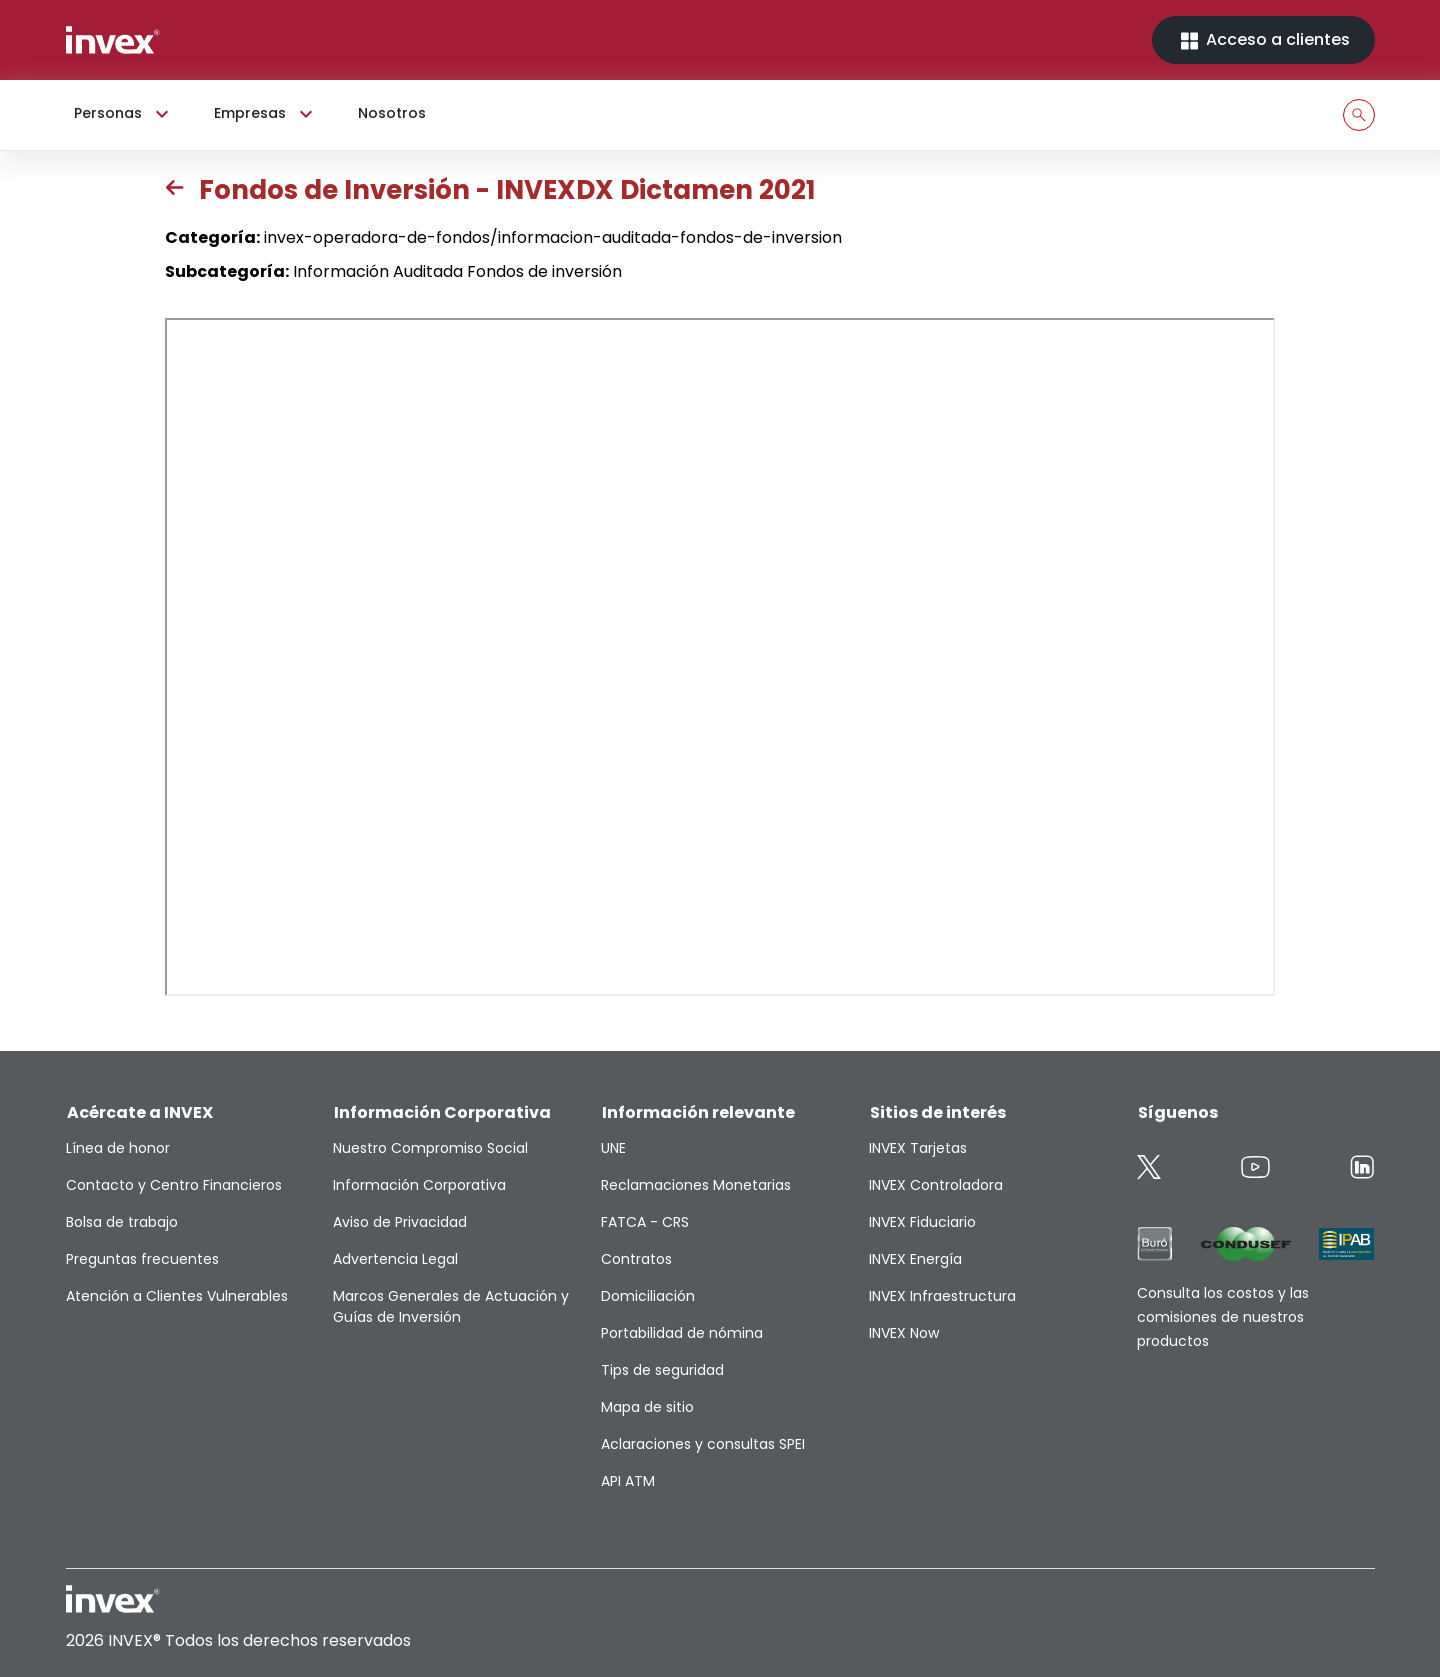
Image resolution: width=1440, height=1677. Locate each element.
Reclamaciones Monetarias (696, 1185)
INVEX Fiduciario (922, 1222)
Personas (124, 114)
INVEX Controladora (936, 1185)
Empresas (266, 114)
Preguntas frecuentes (142, 1259)
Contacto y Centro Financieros (174, 1185)
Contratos (636, 1259)
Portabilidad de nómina (682, 1333)
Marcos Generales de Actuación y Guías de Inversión (451, 1306)
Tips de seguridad (662, 1370)
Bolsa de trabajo (122, 1222)
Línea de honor (118, 1148)
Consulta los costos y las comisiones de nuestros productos (1223, 1317)
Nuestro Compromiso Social (430, 1148)
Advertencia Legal (395, 1259)
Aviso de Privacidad (400, 1222)
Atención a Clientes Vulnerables (177, 1296)
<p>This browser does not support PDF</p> (720, 657)
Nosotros (392, 113)
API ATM (628, 1481)
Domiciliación (648, 1296)
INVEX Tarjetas (918, 1148)
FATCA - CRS (645, 1222)
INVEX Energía (915, 1259)
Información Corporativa (419, 1185)
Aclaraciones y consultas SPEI (703, 1444)
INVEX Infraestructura (942, 1296)
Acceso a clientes (1263, 40)
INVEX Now (904, 1333)
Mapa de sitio (647, 1407)
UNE (613, 1148)
